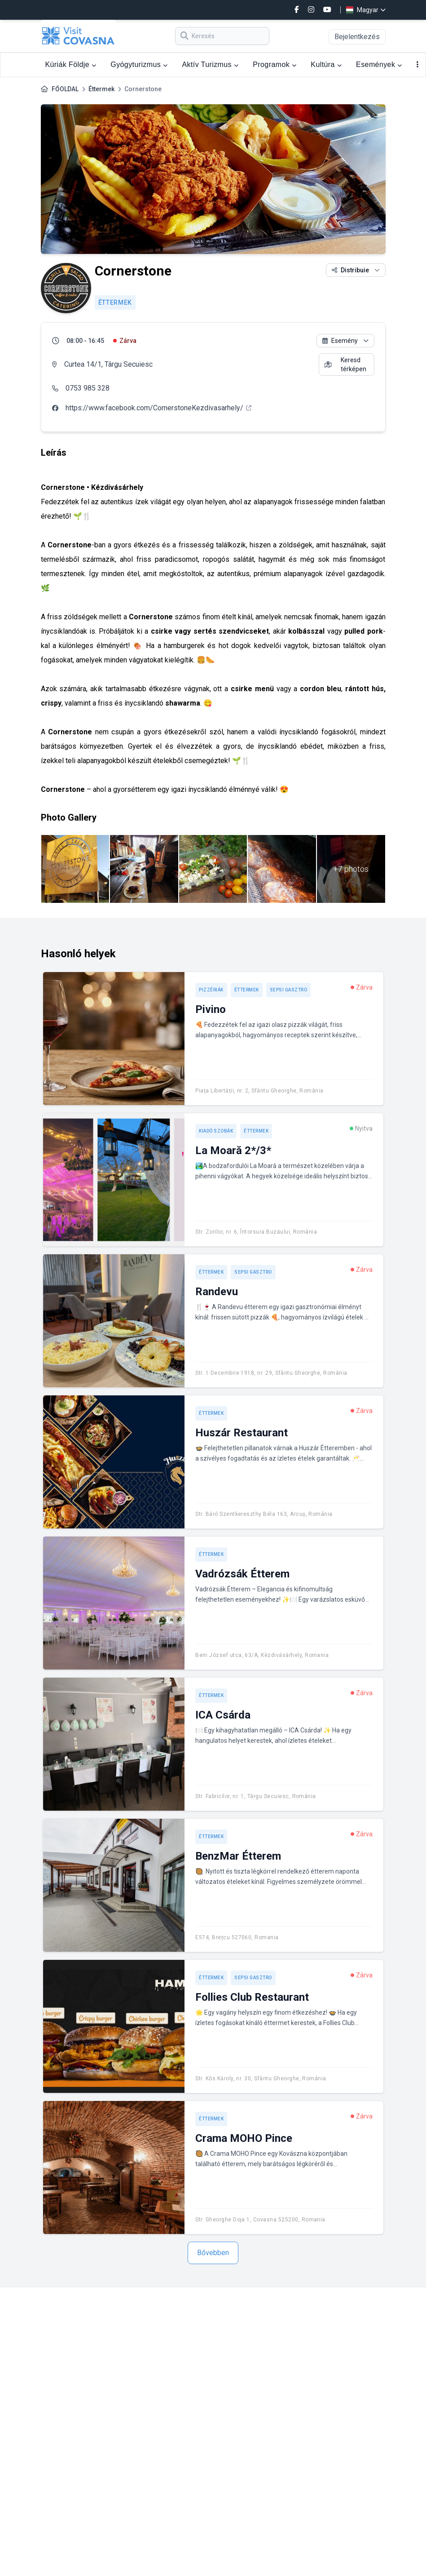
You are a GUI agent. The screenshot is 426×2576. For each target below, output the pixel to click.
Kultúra (326, 64)
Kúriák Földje (71, 64)
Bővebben (213, 2252)
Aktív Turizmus (210, 64)
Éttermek (101, 89)
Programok (274, 64)
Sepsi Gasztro (288, 989)
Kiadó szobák (216, 1130)
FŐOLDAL (65, 89)
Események (379, 64)
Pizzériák (211, 989)
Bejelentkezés (357, 36)
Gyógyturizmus (138, 64)
